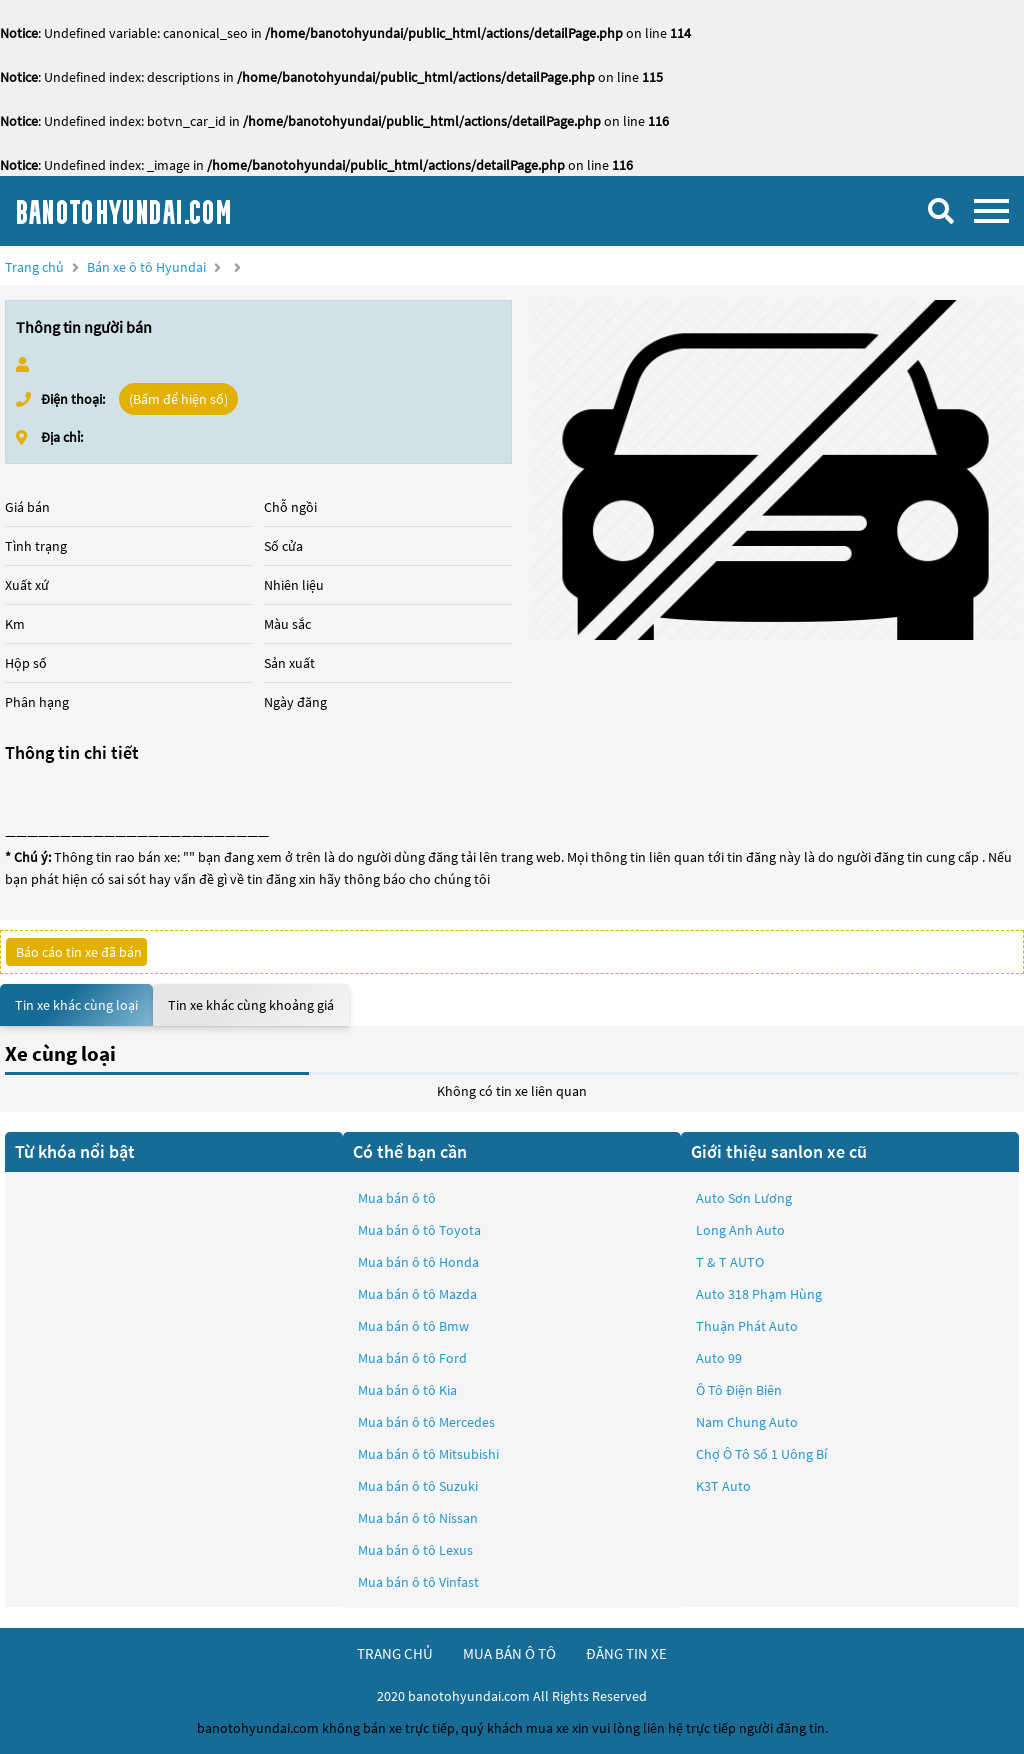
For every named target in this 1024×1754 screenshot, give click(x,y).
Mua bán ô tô (397, 1198)
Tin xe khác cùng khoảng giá (251, 1005)
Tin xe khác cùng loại (76, 1005)
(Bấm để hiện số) (178, 399)
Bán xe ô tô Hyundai (146, 267)
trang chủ (395, 1653)
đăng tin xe (626, 1653)
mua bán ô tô (509, 1653)
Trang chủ (34, 267)
